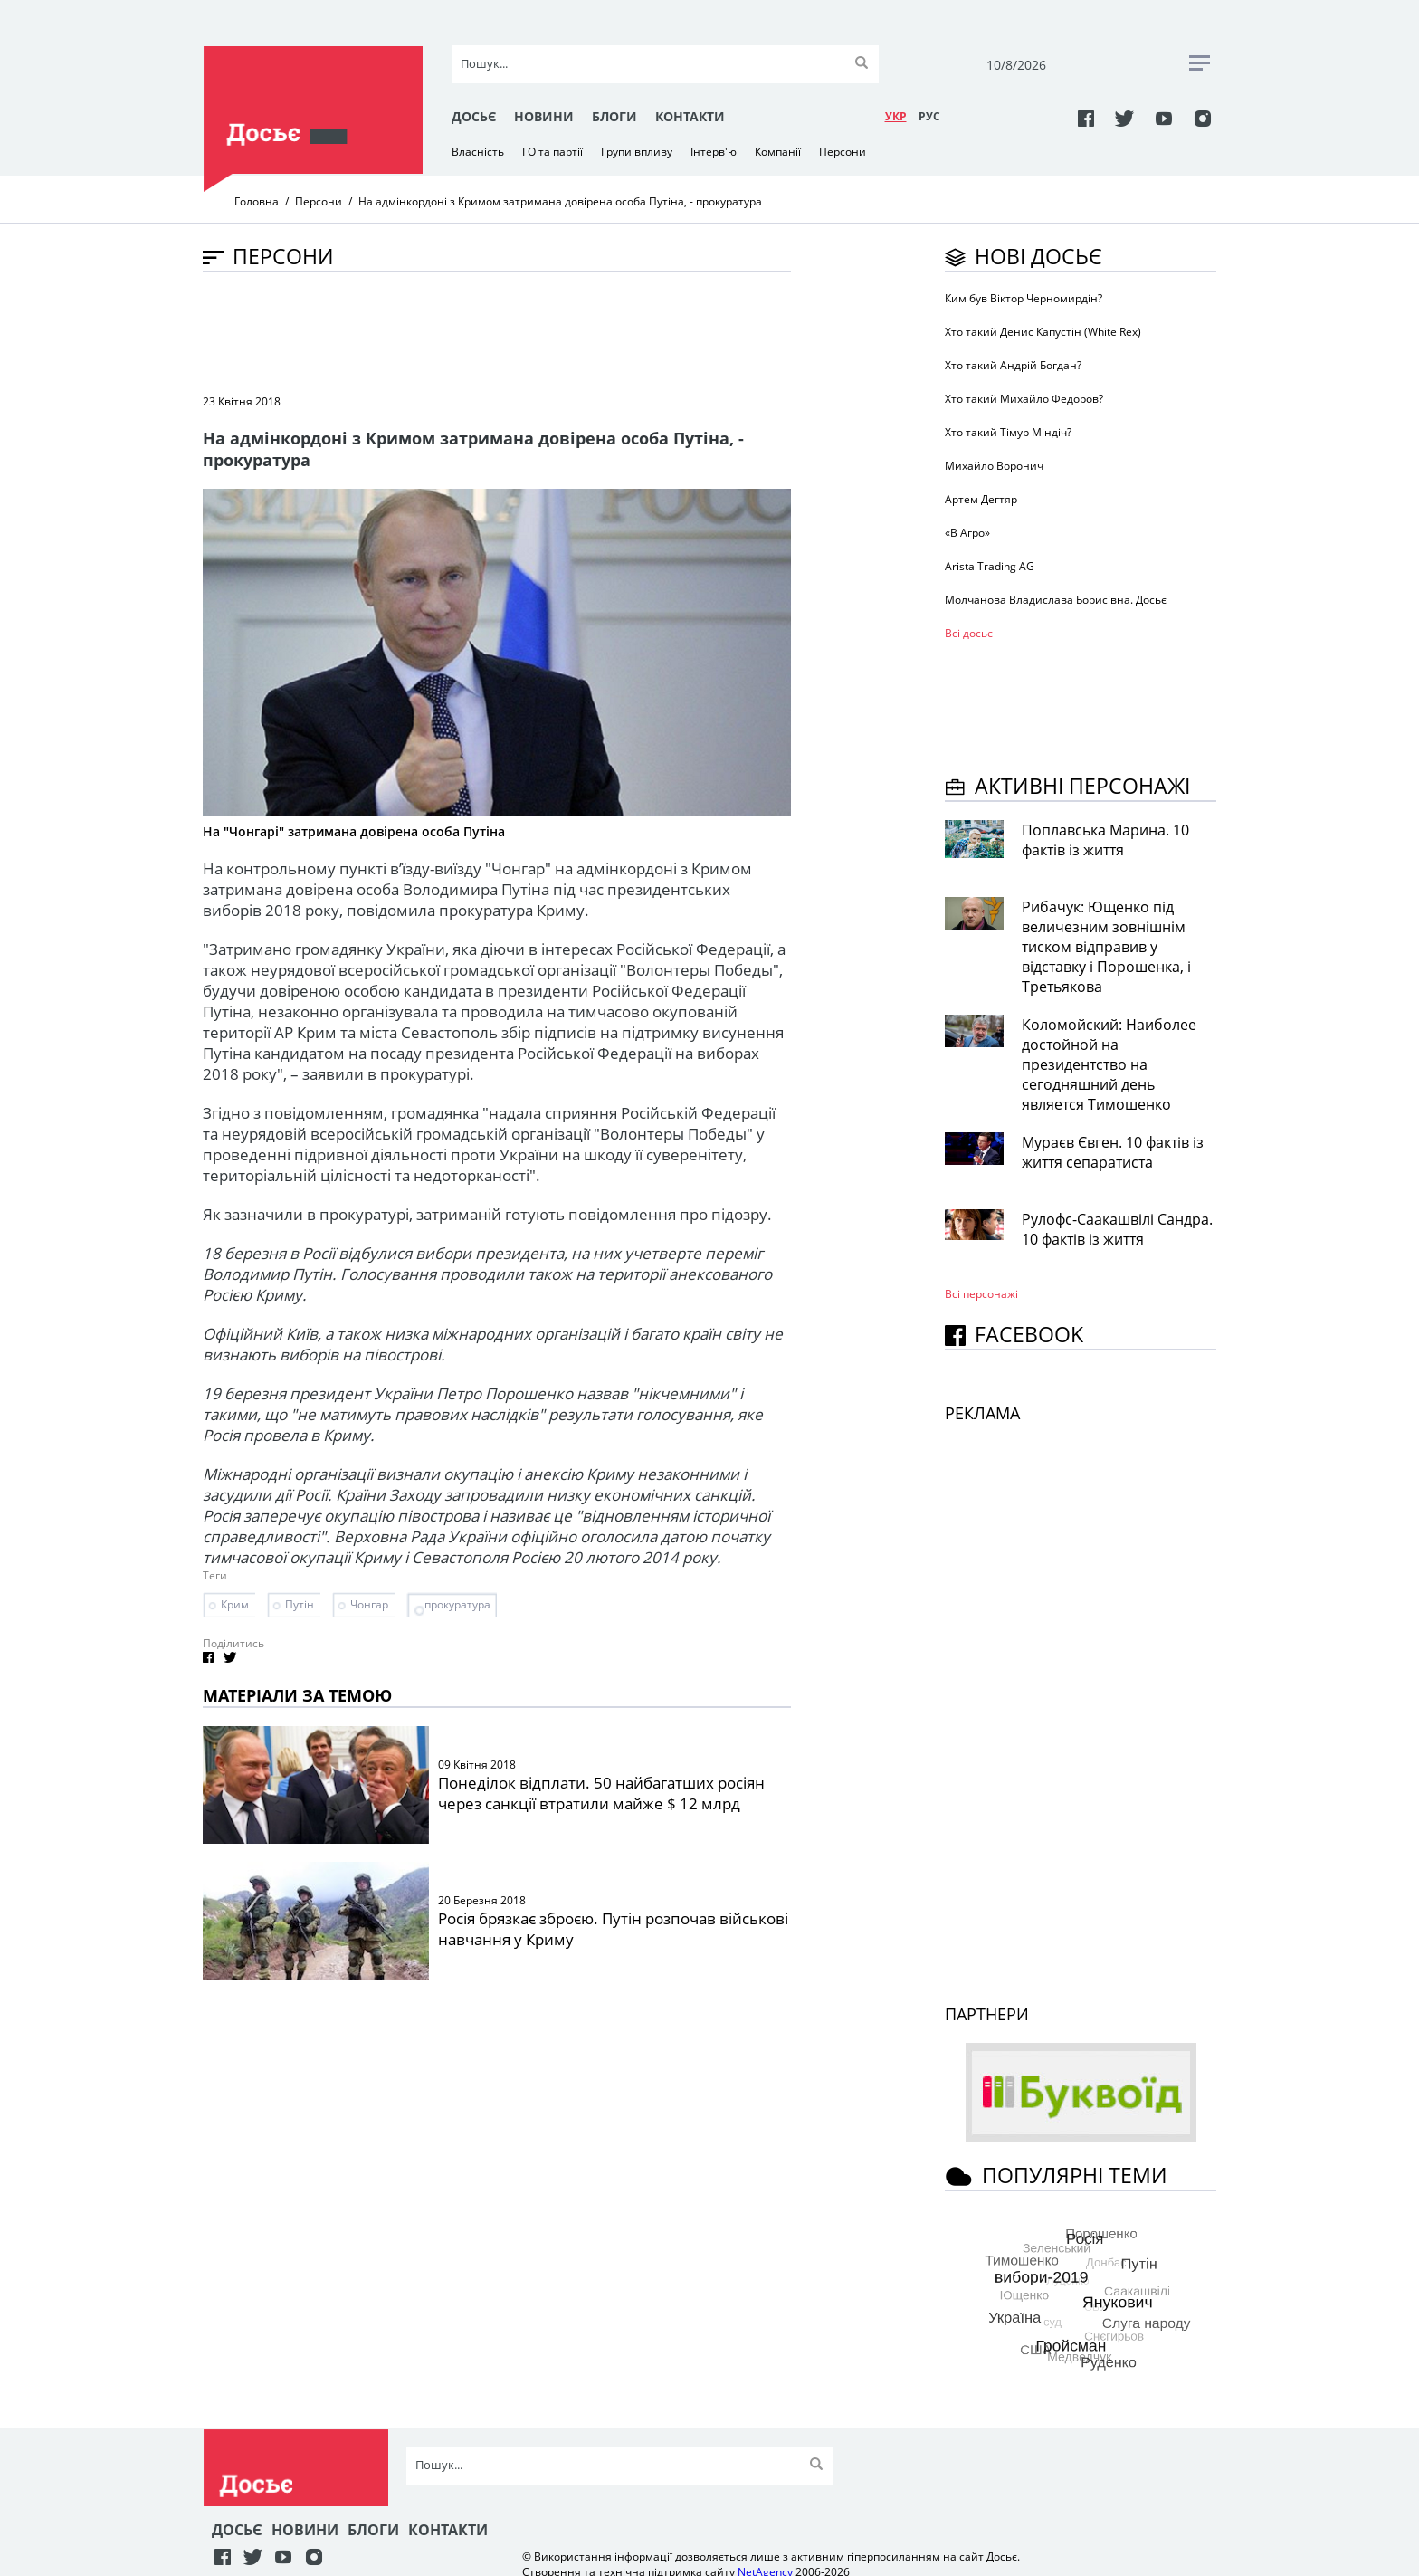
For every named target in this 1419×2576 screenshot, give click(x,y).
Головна (256, 201)
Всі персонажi (981, 1294)
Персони (842, 151)
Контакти (690, 116)
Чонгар (369, 1604)
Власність (478, 151)
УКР (896, 116)
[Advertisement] (532, 331)
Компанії (778, 151)
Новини (544, 116)
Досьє (474, 116)
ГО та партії (552, 151)
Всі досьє (969, 633)
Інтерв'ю (713, 151)
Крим (235, 1604)
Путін (299, 1604)
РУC (929, 116)
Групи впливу (636, 151)
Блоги (614, 116)
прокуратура (457, 1604)
